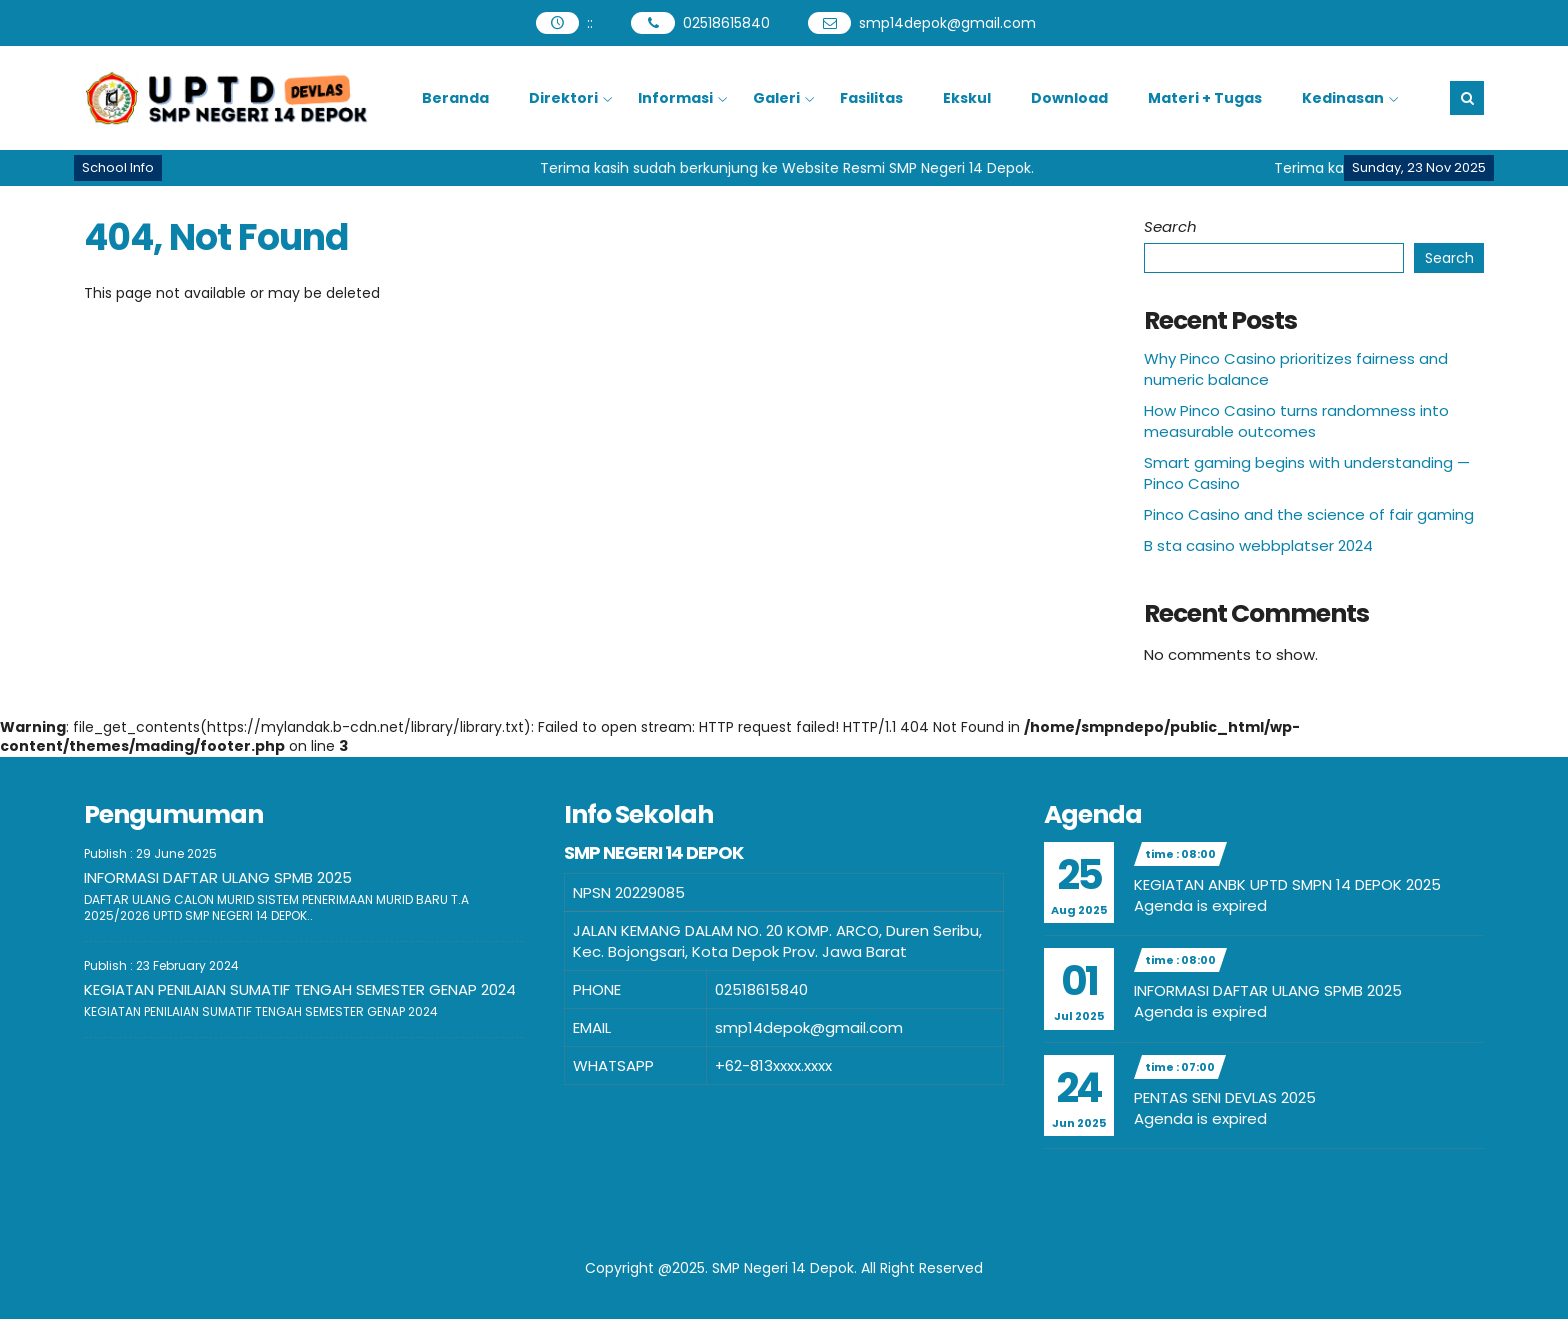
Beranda (455, 98)
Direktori (563, 98)
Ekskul (967, 98)
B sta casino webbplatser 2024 (1258, 545)
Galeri (776, 98)
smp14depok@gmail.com (947, 23)
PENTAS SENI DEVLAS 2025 (1225, 1097)
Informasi (675, 98)
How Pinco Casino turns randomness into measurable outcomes (1296, 421)
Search (1170, 226)
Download (1069, 98)
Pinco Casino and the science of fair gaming (1309, 514)
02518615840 (726, 23)
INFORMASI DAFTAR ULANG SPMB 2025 (218, 877)
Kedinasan (1343, 98)
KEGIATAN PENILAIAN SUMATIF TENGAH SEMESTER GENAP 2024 (300, 989)
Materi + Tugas (1205, 98)
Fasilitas (871, 98)
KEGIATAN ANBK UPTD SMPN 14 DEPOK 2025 (1287, 884)
